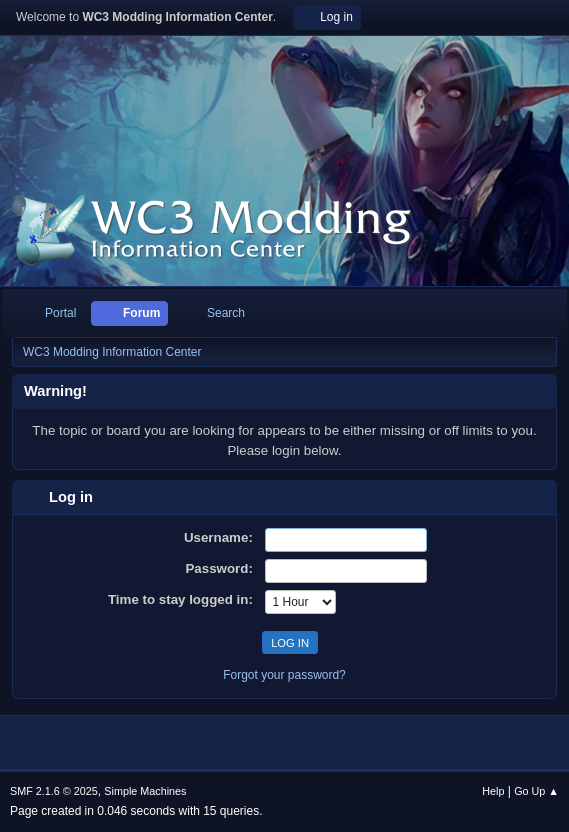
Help (493, 791)
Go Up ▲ (536, 791)
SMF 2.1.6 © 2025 (54, 791)
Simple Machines (145, 791)
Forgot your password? (284, 675)
